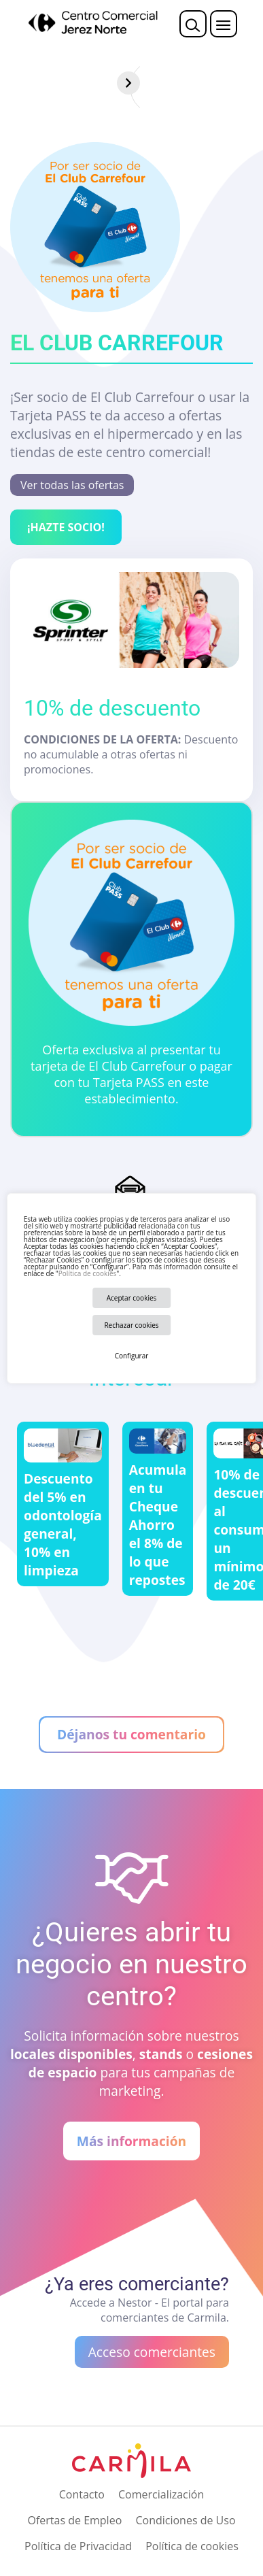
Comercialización (161, 2494)
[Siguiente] (251, 83)
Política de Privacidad (78, 2546)
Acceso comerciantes (151, 2352)
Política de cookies (87, 1273)
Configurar (132, 1355)
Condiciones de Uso (185, 2520)
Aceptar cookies (132, 1298)
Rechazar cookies (131, 1325)
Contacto (82, 2494)
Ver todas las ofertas (72, 485)
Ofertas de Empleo (74, 2520)
